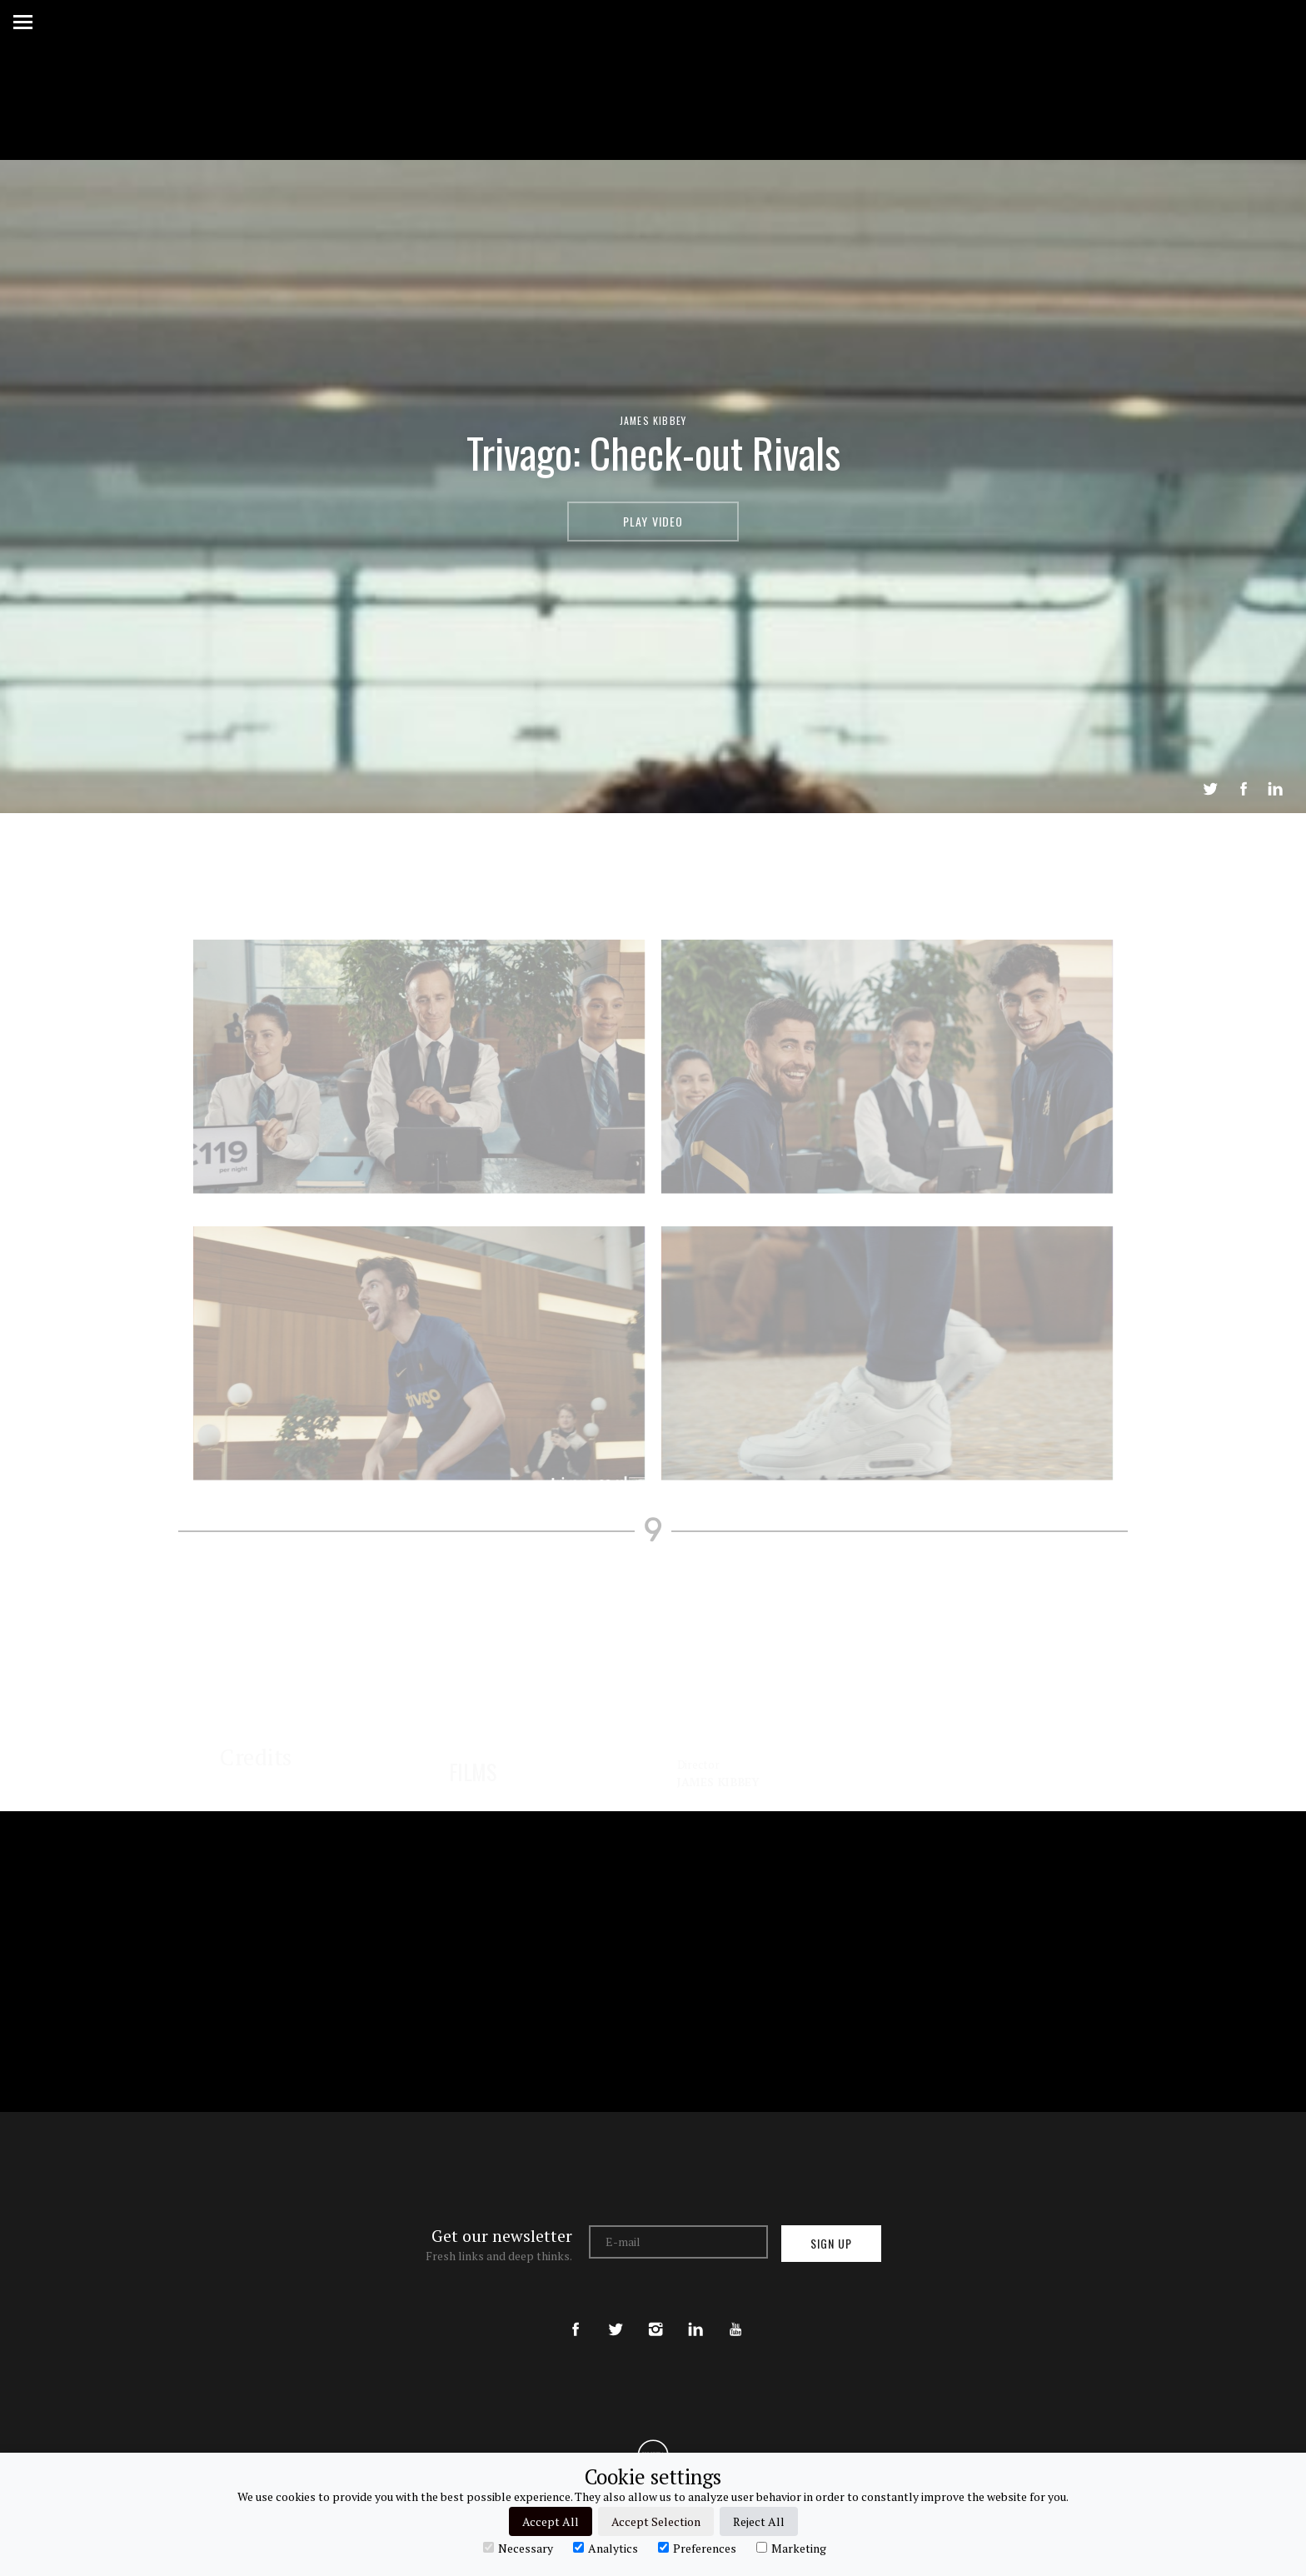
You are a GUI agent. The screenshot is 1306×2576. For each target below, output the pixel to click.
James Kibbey (653, 420)
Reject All (759, 2521)
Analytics (605, 2547)
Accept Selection (655, 2521)
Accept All (550, 2521)
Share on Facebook (1243, 789)
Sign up (831, 2243)
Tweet (1210, 789)
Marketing (791, 2547)
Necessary (518, 2547)
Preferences (697, 2547)
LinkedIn (1275, 789)
